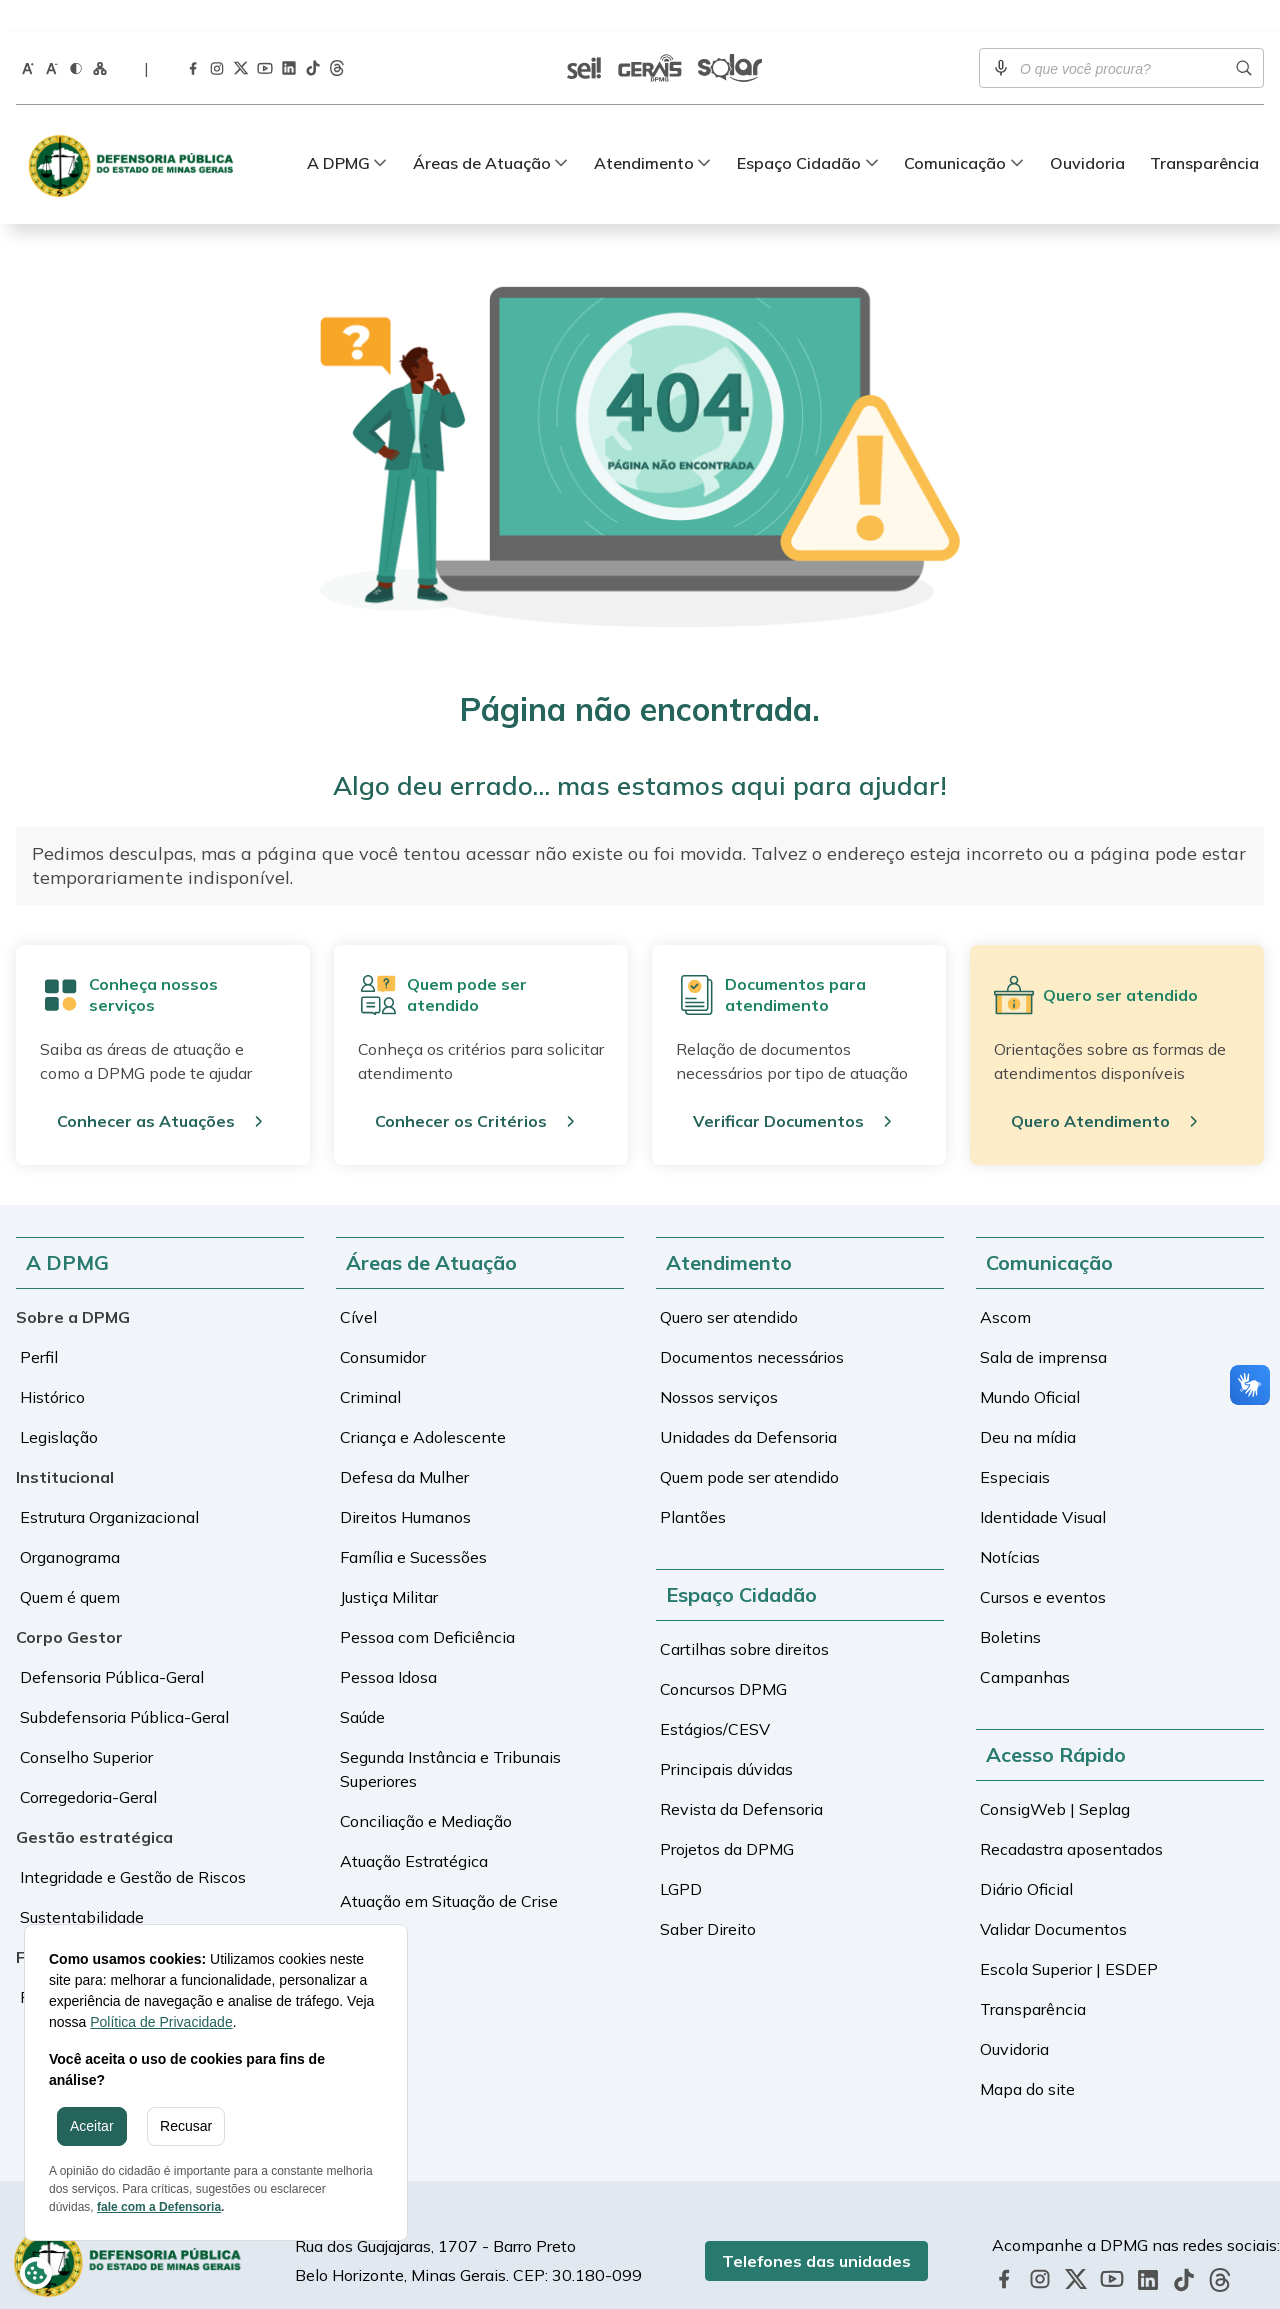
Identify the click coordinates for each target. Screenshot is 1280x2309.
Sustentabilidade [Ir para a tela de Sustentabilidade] (82, 1885)
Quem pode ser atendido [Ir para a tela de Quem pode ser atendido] (749, 1445)
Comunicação (955, 131)
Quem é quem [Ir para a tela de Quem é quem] (70, 1565)
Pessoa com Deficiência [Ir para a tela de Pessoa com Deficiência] (427, 1605)
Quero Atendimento (1090, 1089)
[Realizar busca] (1244, 36)
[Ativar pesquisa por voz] (1001, 36)
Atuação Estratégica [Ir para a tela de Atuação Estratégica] (414, 1829)
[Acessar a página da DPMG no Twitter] (241, 36)
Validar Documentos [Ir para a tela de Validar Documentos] (1053, 1897)
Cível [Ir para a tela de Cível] (358, 1285)
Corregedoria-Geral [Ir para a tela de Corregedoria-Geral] (88, 1765)
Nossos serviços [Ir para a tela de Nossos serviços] (719, 1365)
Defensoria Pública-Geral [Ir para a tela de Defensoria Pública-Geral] (112, 1645)
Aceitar (92, 2126)
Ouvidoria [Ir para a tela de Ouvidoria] (1087, 131)
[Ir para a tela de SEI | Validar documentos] (584, 36)
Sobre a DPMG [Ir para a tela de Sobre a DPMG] (73, 1285)
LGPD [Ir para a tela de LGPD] (681, 1857)
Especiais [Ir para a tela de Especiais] (1015, 1445)
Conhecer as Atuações (146, 1089)
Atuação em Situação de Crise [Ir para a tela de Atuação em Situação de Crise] (449, 1869)
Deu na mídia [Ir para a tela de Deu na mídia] (1028, 1405)
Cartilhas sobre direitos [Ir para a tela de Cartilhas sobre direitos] (744, 1617)
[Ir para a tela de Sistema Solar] (730, 36)
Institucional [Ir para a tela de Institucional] (65, 1445)
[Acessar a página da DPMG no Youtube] (265, 35)
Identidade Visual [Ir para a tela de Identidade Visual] (1043, 1485)
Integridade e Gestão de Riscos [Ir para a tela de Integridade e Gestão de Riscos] (133, 1845)
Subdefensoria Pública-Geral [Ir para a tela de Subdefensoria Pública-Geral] (124, 1685)
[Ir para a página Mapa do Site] (100, 35)
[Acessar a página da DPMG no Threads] (337, 36)
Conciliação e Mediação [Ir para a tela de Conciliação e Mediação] (426, 1789)
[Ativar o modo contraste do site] (76, 35)
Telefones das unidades (842, 2229)
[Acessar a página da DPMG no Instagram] (217, 35)
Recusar (186, 2126)
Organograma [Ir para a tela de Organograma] (70, 1525)
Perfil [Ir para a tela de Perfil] (39, 1325)
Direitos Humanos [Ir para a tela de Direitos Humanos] (405, 1485)
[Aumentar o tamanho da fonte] (28, 35)
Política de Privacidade (161, 2022)
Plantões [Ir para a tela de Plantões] (693, 1485)
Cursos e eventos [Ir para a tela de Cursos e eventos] (1043, 1565)
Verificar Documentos (778, 1089)
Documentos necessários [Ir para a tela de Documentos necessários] (752, 1325)
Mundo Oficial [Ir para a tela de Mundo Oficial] (1030, 1365)
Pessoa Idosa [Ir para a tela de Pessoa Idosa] (388, 1645)
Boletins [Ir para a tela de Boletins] (1010, 1605)
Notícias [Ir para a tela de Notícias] (1010, 1525)
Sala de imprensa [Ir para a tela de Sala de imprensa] (1043, 1325)
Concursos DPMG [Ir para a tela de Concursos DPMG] (723, 1657)
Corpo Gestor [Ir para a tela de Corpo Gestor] (69, 1605)
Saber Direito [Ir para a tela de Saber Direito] (708, 1897)
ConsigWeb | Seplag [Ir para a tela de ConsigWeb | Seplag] (1055, 1777)
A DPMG (338, 131)
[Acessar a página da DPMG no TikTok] (313, 36)
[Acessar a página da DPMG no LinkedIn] (289, 36)
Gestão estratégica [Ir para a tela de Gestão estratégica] (94, 1805)
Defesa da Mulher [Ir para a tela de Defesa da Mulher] (404, 1445)
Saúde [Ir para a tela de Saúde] (362, 1685)
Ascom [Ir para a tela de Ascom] (1005, 1285)
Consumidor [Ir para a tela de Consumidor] (383, 1325)
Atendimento (644, 131)
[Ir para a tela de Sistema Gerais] (650, 36)
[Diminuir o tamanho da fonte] (52, 35)
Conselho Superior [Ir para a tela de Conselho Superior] (86, 1725)
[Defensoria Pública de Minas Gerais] (136, 132)
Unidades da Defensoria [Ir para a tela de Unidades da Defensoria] (748, 1405)
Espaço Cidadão (799, 131)
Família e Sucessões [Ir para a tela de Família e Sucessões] (413, 1525)
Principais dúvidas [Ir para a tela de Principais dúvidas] (726, 1737)
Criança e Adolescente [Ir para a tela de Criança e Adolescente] (423, 1405)
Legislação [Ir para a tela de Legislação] (59, 1405)
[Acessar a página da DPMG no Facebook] (193, 35)
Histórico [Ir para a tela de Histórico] (52, 1365)
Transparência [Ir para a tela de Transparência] (1204, 131)
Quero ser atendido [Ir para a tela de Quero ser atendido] (729, 1285)
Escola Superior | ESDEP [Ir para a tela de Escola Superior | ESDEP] (1069, 1937)
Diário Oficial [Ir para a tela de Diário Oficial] (1026, 1857)
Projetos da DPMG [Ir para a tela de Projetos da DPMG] (727, 1817)
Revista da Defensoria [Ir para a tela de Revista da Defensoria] (741, 1777)
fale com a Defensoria (159, 2207)
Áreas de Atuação (482, 131)
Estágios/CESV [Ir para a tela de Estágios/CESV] (715, 1697)
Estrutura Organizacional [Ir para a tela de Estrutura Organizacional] (109, 1485)
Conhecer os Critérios (461, 1089)
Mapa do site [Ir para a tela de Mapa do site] (1027, 2057)
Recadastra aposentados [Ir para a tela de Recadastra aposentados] (1071, 1817)
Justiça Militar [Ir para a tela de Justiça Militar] (389, 1565)
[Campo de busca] (1121, 36)
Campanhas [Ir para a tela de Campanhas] (1025, 1645)
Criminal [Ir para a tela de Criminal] (370, 1365)
